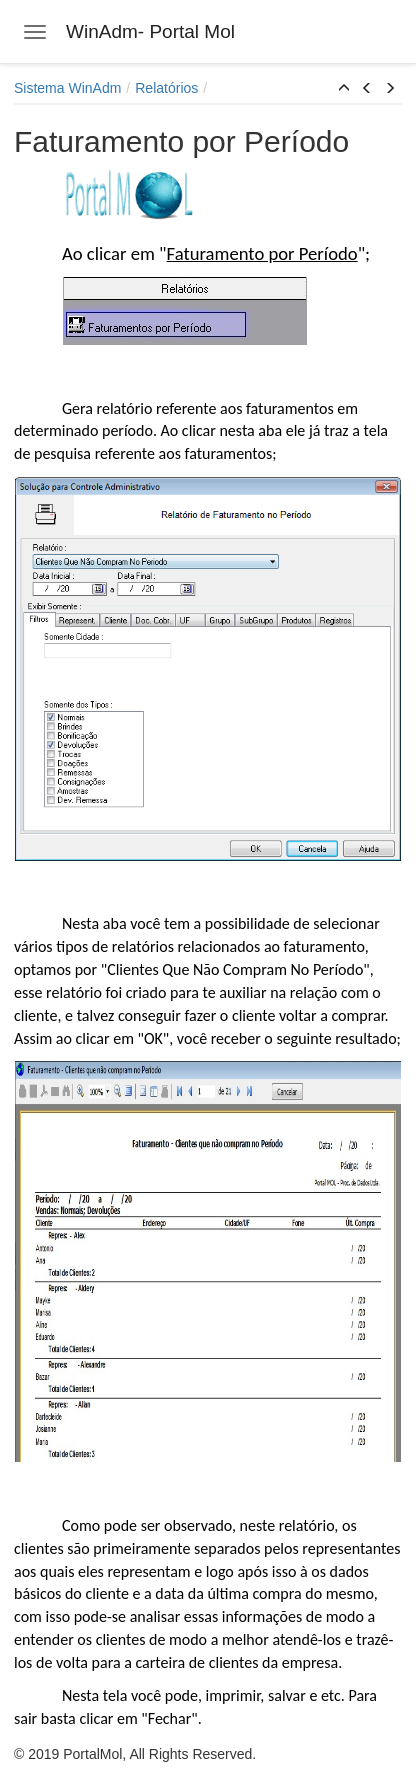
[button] (344, 89)
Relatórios (166, 88)
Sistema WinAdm (67, 88)
